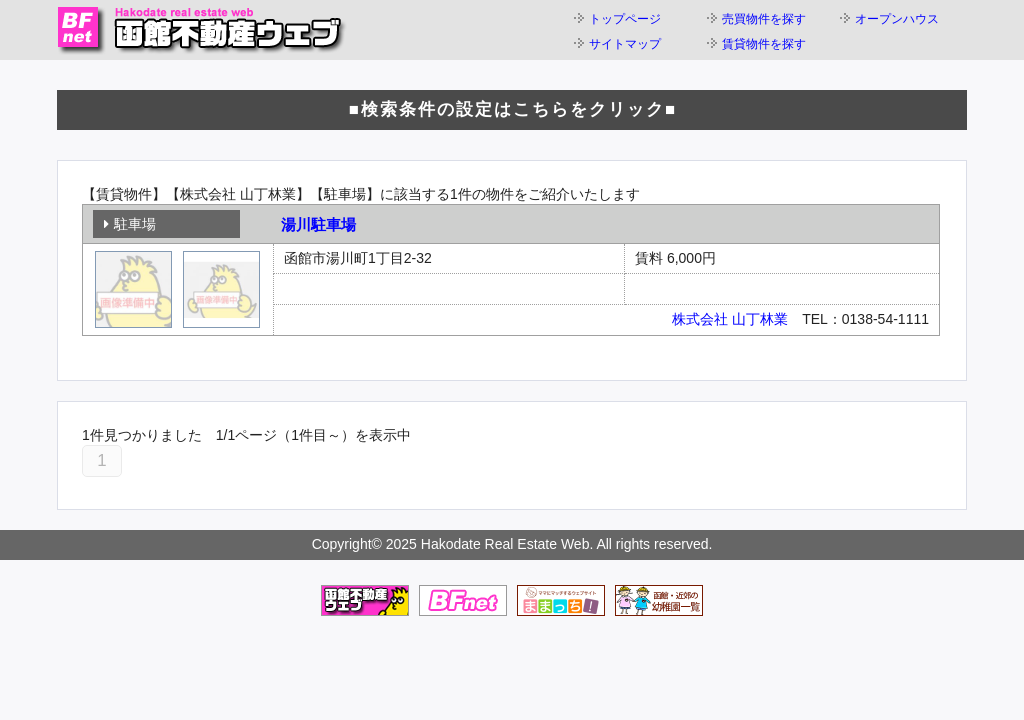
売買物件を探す (764, 19)
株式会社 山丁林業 (730, 319)
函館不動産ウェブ (202, 30)
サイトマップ (625, 44)
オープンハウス (897, 19)
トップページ (625, 19)
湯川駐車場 (318, 224)
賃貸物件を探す (764, 44)
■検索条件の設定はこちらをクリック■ (513, 109)
